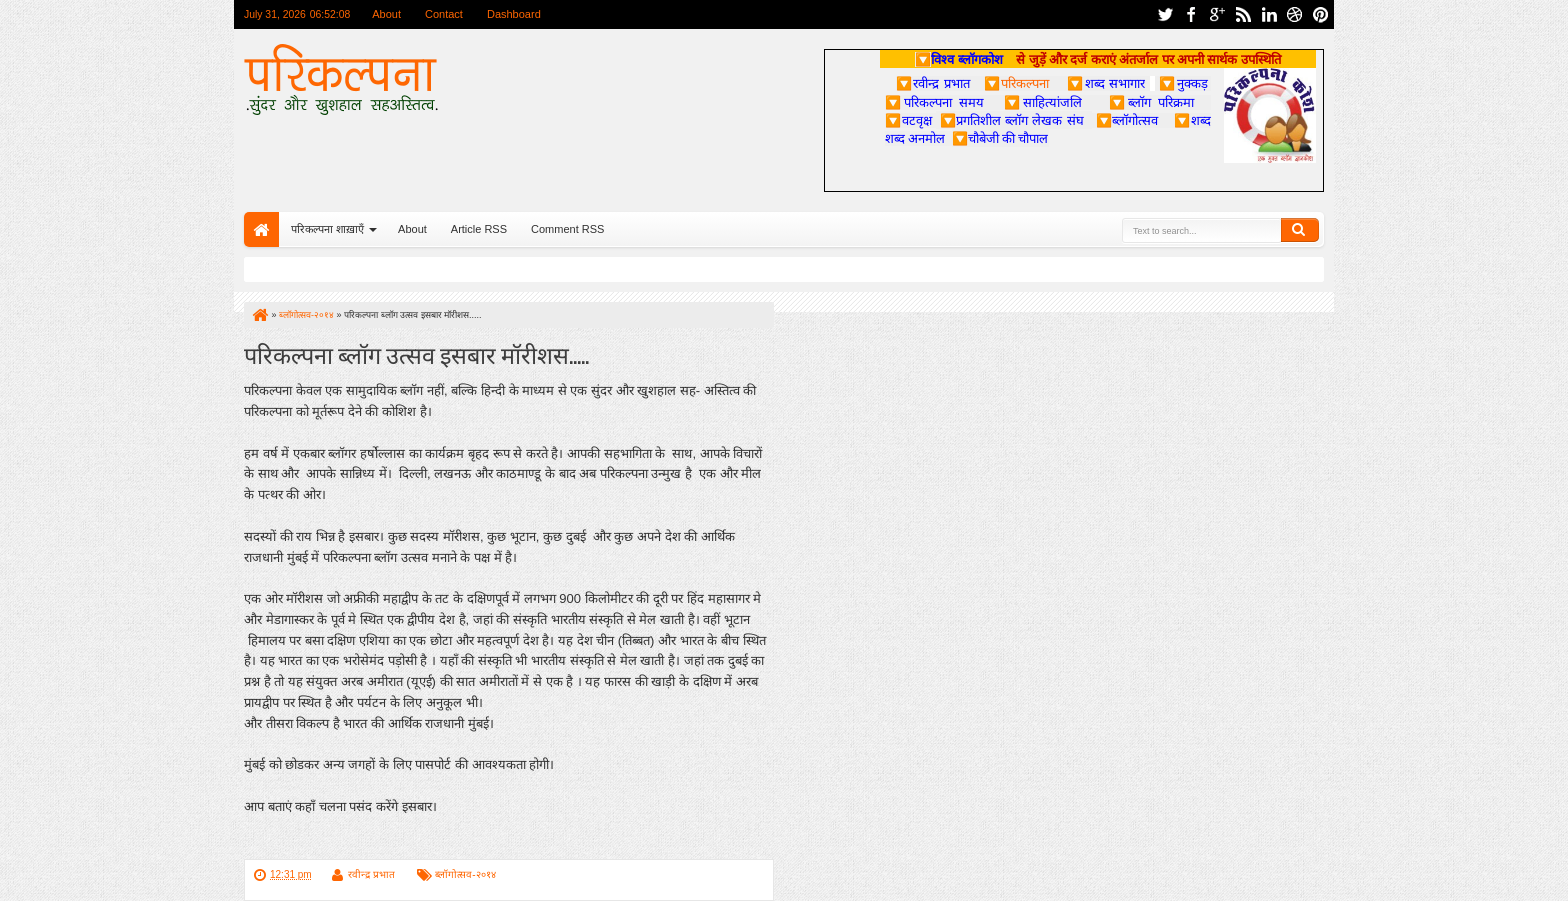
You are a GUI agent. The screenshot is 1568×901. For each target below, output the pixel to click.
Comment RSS (567, 229)
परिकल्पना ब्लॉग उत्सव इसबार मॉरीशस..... (416, 353)
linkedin (1269, 14)
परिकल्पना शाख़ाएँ (327, 229)
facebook (1191, 14)
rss (1243, 14)
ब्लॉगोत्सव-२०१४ (465, 874)
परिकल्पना (1016, 83)
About (386, 14)
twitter (1165, 14)
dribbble (1295, 14)
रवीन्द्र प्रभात (371, 874)
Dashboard (514, 14)
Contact (444, 14)
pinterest (1321, 14)
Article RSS (479, 229)
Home (261, 229)
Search (1300, 230)
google (1217, 14)
